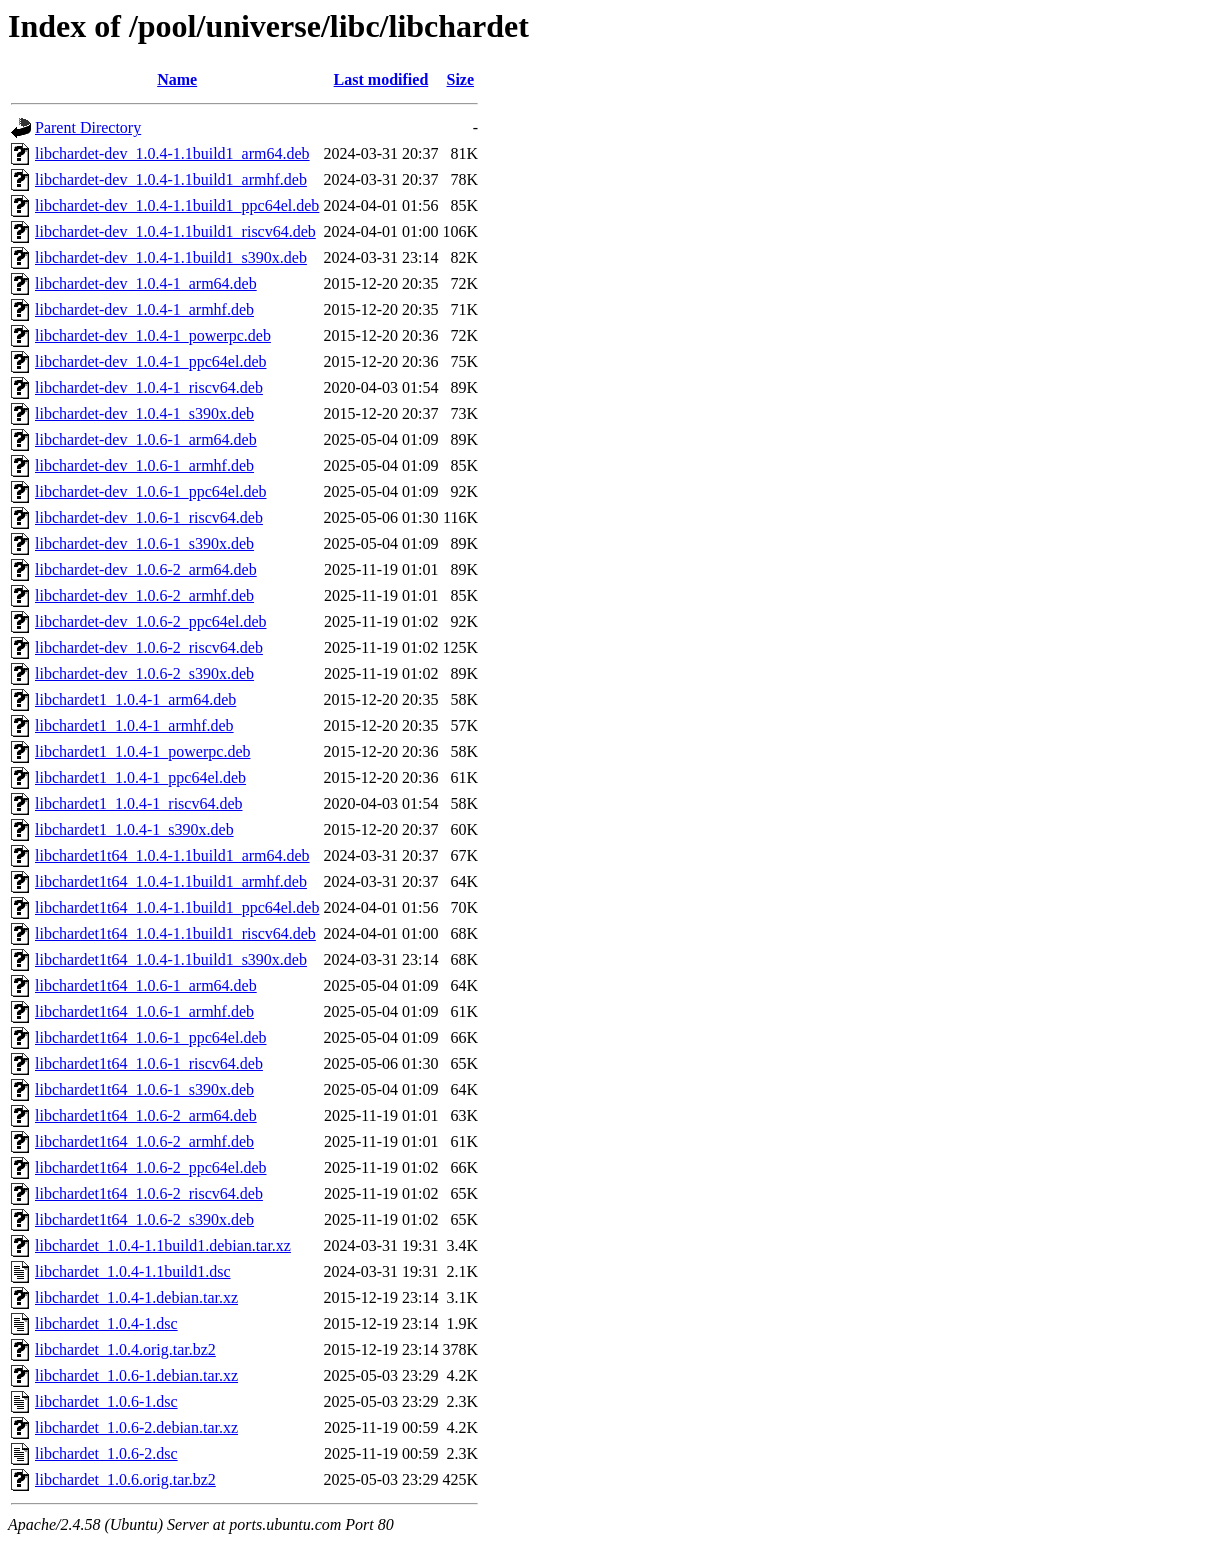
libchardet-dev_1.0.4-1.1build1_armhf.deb (171, 179)
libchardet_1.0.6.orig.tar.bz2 (125, 1479)
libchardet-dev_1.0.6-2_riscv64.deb (149, 647)
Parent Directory (88, 127)
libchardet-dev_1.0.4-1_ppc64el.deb (150, 361)
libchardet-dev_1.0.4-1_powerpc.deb (153, 335)
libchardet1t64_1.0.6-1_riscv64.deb (149, 1063)
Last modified (381, 79)
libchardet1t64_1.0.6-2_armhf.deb (144, 1141)
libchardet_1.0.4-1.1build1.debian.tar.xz (163, 1245)
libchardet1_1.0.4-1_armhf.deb (134, 725)
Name (177, 79)
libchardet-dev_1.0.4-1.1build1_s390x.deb (171, 257)
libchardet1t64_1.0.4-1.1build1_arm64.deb (172, 855)
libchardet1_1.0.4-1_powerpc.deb (142, 751)
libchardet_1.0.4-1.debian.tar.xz (136, 1297)
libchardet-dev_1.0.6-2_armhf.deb (144, 595)
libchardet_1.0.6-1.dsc (106, 1401)
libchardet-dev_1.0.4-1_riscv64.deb (149, 387)
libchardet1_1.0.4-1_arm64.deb (135, 699)
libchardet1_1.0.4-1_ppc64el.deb (140, 777)
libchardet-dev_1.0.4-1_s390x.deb (144, 413)
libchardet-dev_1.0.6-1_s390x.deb (144, 543)
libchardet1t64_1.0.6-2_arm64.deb (146, 1115)
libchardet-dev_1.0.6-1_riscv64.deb (149, 517)
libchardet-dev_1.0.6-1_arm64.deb (146, 439)
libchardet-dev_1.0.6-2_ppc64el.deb (150, 621)
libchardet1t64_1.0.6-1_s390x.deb (144, 1089)
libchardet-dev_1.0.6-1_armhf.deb (144, 465)
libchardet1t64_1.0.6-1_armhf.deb (144, 1011)
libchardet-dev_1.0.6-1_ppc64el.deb (150, 491)
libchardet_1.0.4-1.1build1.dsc (133, 1271)
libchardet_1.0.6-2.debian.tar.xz (136, 1427)
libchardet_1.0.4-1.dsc (106, 1323)
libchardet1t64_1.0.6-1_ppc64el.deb (151, 1037)
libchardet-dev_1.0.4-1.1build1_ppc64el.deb (177, 205)
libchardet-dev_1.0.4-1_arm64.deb (146, 283)
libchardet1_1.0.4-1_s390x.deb (134, 829)
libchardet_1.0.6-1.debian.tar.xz (136, 1375)
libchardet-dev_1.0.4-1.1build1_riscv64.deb (175, 231)
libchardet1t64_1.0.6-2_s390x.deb (144, 1219)
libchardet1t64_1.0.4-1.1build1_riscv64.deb (175, 933)
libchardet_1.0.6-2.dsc (106, 1453)
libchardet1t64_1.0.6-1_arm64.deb (146, 985)
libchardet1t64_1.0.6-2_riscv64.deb (149, 1193)
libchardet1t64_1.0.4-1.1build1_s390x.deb (171, 959)
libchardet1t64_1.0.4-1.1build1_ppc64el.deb (177, 907)
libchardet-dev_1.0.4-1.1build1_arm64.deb (172, 153)
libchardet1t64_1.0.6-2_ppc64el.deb (151, 1167)
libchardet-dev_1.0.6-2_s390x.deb (144, 673)
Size (461, 79)
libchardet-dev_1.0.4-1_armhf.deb (144, 309)
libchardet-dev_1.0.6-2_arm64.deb (146, 569)
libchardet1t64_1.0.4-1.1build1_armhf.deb (171, 881)
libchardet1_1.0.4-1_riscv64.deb (139, 803)
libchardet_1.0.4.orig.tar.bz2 (125, 1349)
